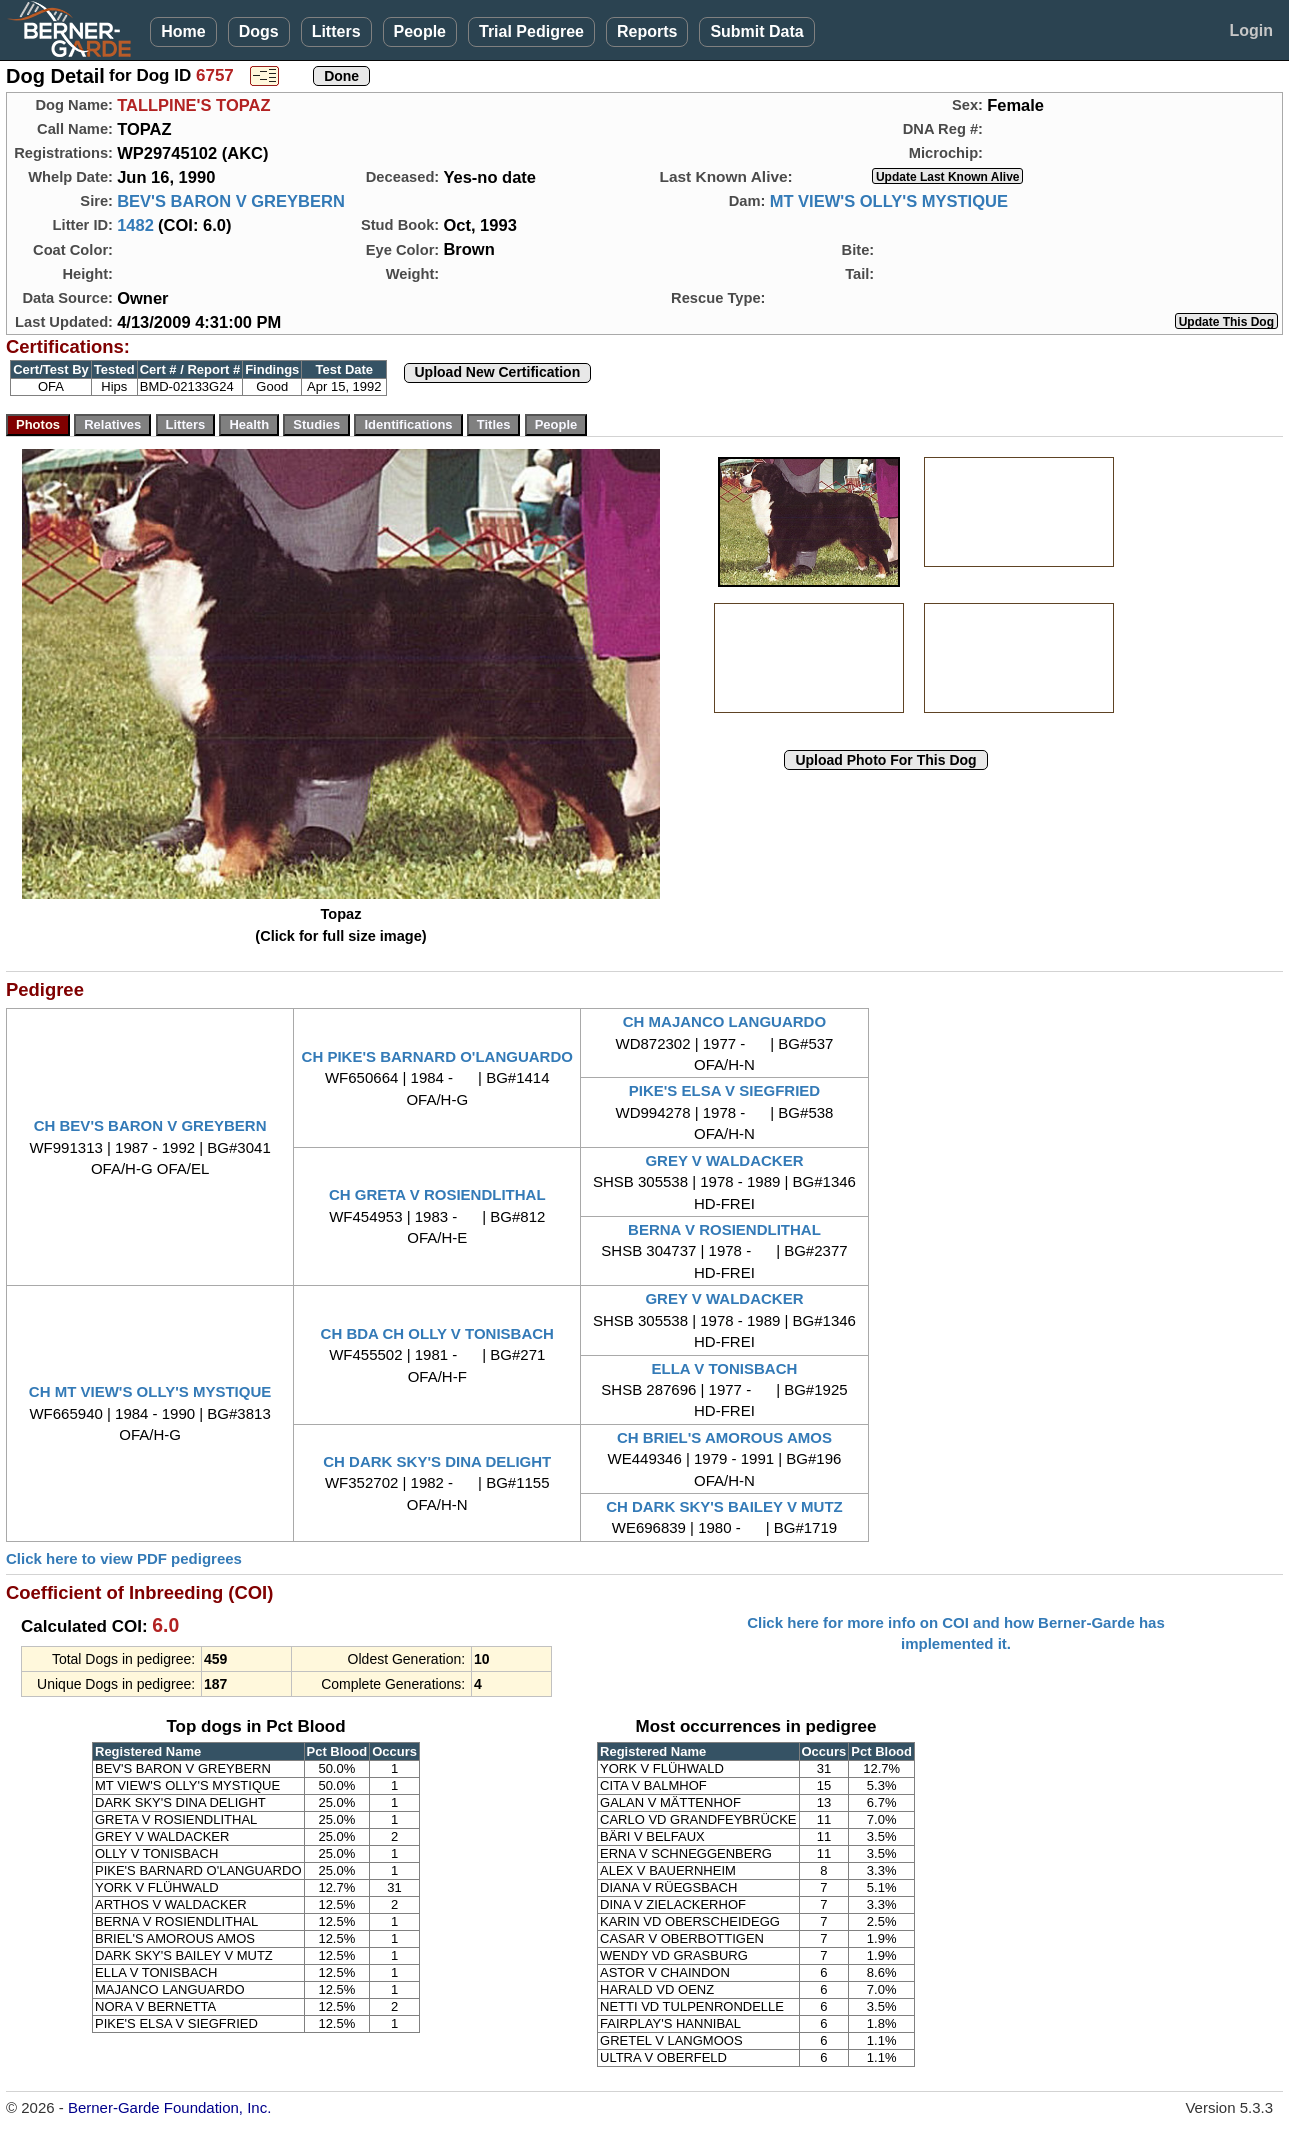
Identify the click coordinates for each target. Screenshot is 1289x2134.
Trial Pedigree (531, 31)
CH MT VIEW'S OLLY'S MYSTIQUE (150, 1391)
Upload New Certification (498, 372)
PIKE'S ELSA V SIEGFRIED (724, 1090)
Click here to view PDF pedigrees (124, 1558)
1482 (135, 225)
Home (183, 31)
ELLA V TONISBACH (725, 1368)
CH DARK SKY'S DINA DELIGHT (437, 1461)
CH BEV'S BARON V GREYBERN (150, 1125)
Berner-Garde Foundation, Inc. (169, 2107)
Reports (647, 31)
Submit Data (756, 31)
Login (1251, 30)
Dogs (259, 31)
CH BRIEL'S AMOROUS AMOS (724, 1437)
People (420, 31)
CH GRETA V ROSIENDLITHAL (437, 1194)
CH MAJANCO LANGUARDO (724, 1021)
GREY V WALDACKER (724, 1160)
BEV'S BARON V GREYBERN (231, 201)
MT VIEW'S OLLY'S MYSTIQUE (889, 201)
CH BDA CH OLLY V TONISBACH (437, 1333)
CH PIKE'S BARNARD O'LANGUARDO (437, 1056)
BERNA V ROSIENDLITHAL (724, 1229)
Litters (336, 31)
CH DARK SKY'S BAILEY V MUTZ (724, 1506)
